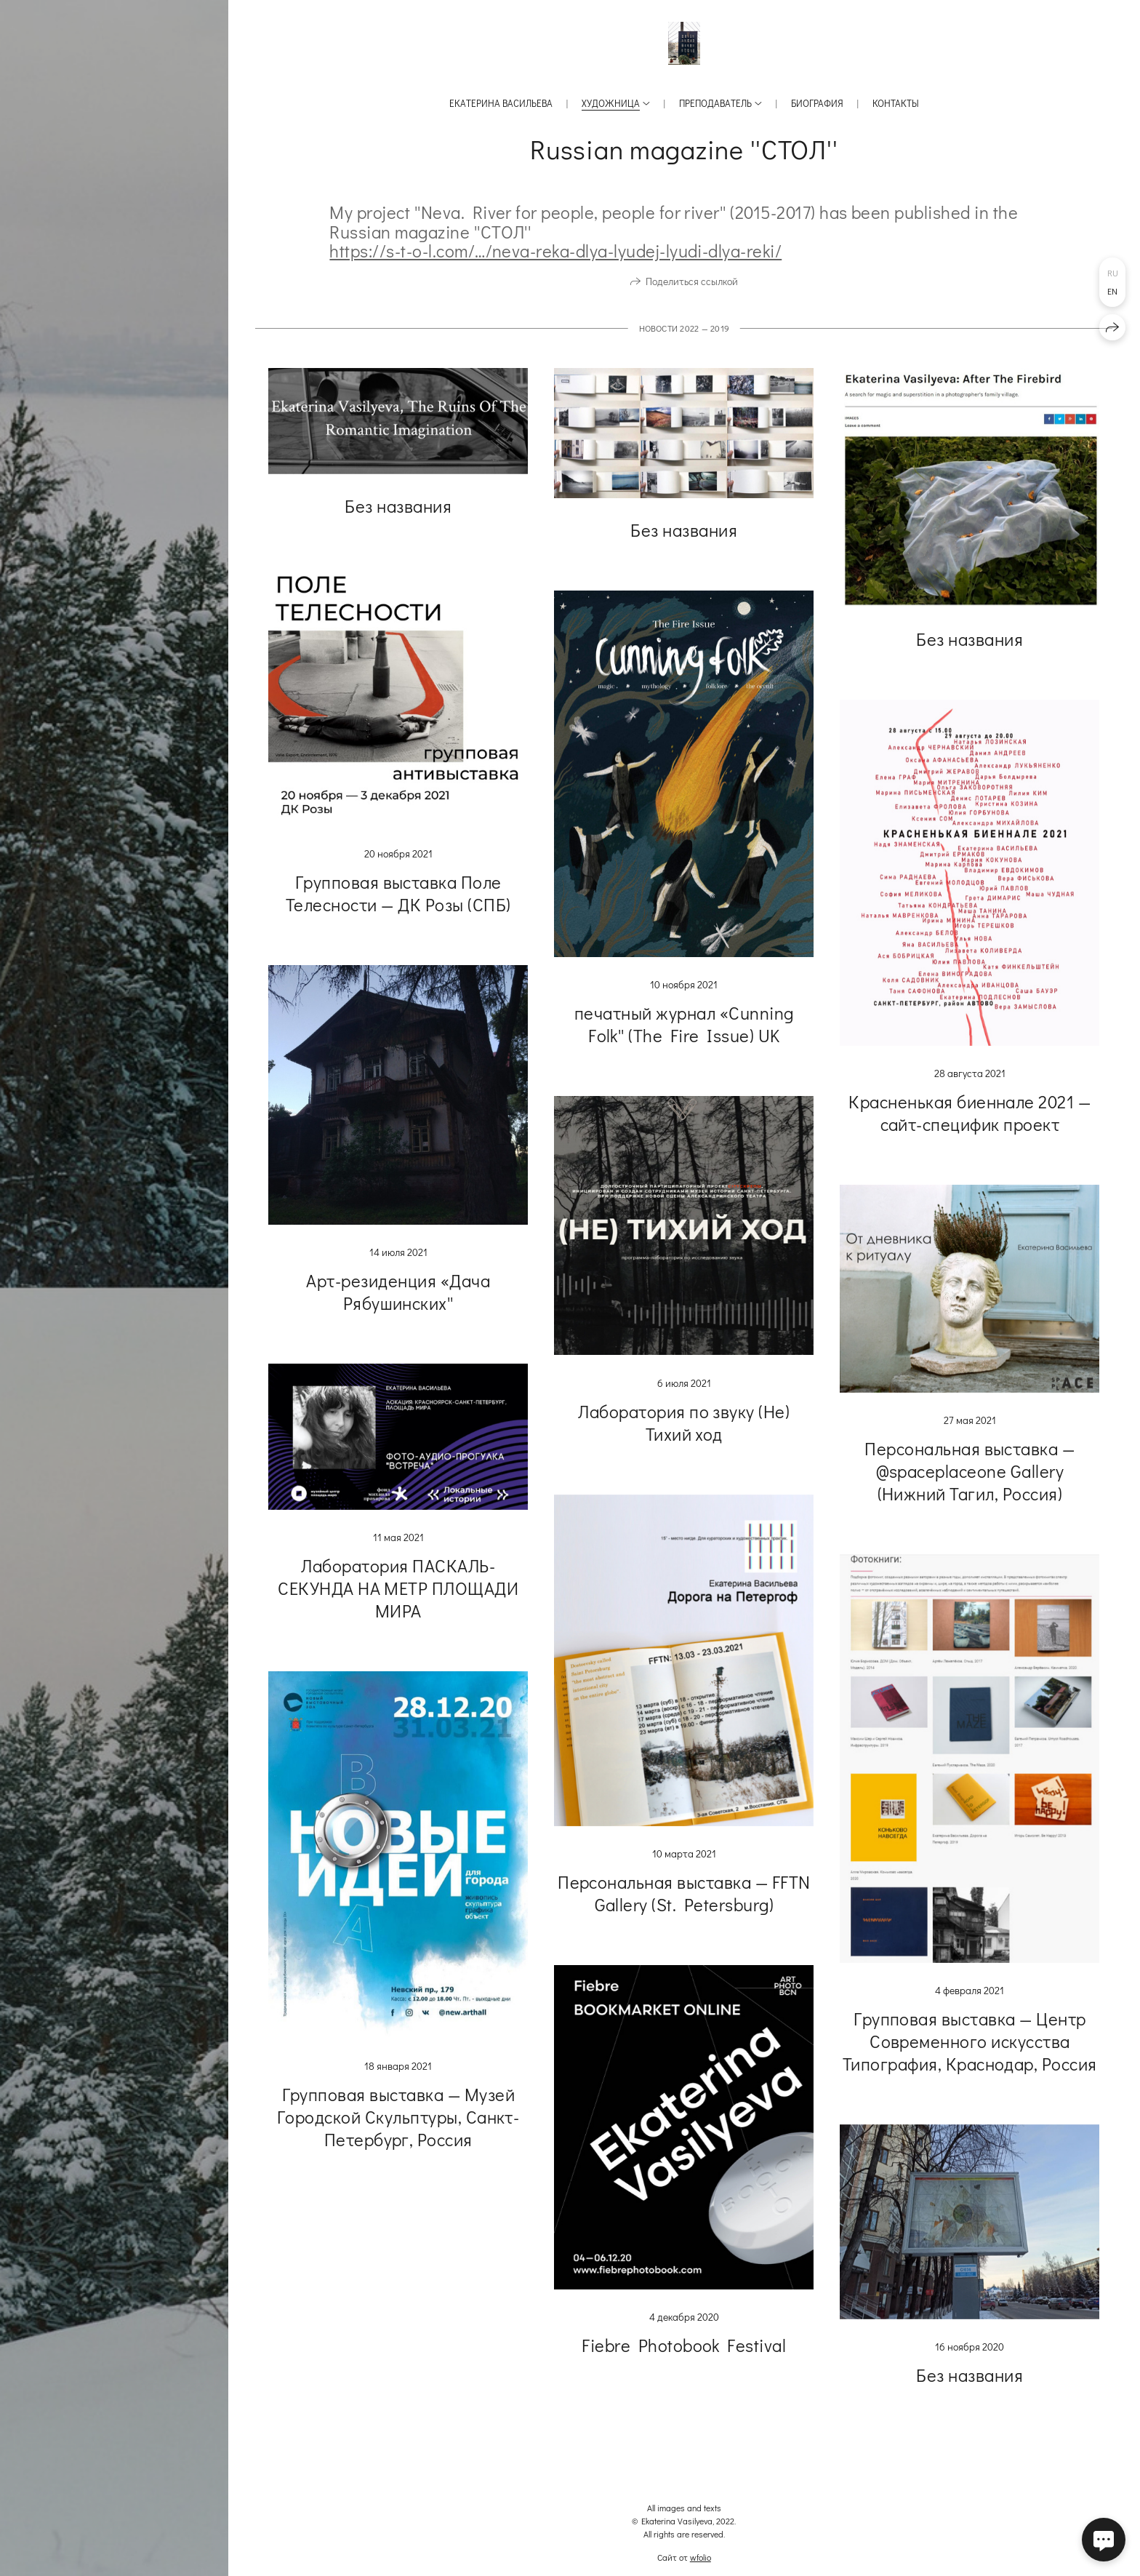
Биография (817, 103)
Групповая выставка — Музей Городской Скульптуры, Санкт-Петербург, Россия (398, 2117)
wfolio (700, 2557)
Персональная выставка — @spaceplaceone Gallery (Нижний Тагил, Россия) (969, 1471)
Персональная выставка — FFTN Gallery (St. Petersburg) (684, 1893)
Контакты (895, 103)
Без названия (398, 506)
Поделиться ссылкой (692, 281)
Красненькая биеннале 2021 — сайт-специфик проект (969, 1112)
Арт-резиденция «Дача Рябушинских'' (398, 1291)
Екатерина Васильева (501, 103)
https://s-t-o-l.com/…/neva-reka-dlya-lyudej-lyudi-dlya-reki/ (555, 250)
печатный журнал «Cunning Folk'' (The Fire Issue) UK (684, 1024)
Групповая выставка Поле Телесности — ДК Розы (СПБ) (398, 893)
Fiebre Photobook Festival (684, 2345)
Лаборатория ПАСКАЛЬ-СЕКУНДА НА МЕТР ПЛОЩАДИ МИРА (398, 1588)
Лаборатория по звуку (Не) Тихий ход (684, 1422)
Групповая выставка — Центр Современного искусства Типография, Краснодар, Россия (970, 2041)
